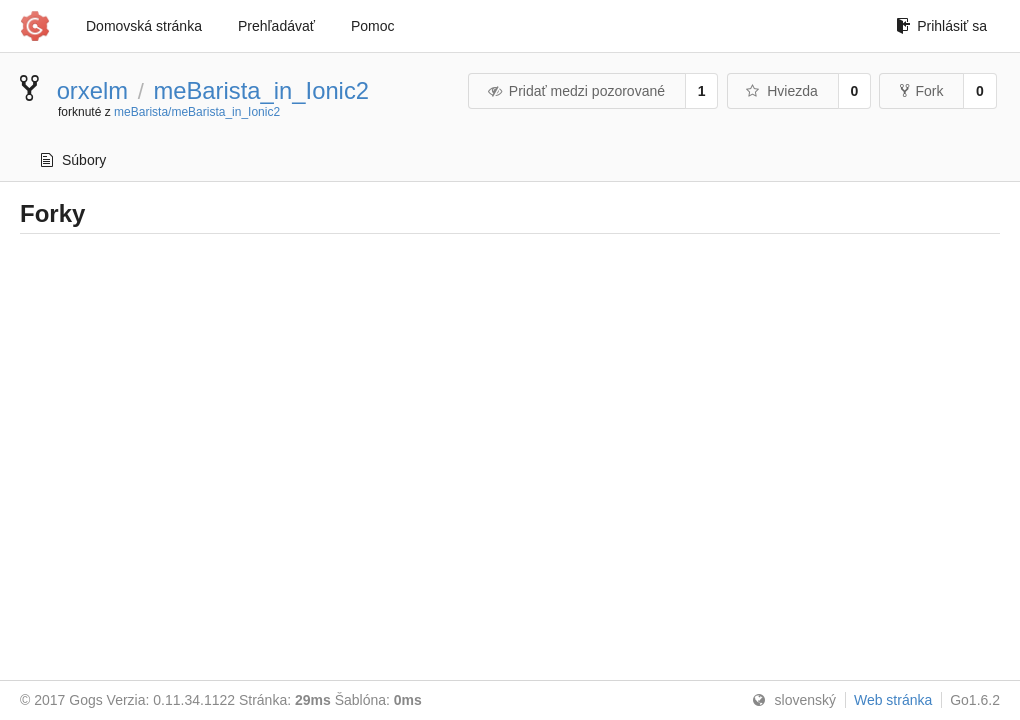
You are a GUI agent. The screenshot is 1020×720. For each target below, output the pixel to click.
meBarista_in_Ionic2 (261, 90)
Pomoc (373, 26)
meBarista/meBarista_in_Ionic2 (197, 112)
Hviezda (781, 91)
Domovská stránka (144, 26)
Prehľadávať (276, 26)
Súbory (73, 160)
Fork (921, 91)
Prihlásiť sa (941, 26)
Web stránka (893, 700)
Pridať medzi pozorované (575, 91)
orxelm (92, 90)
